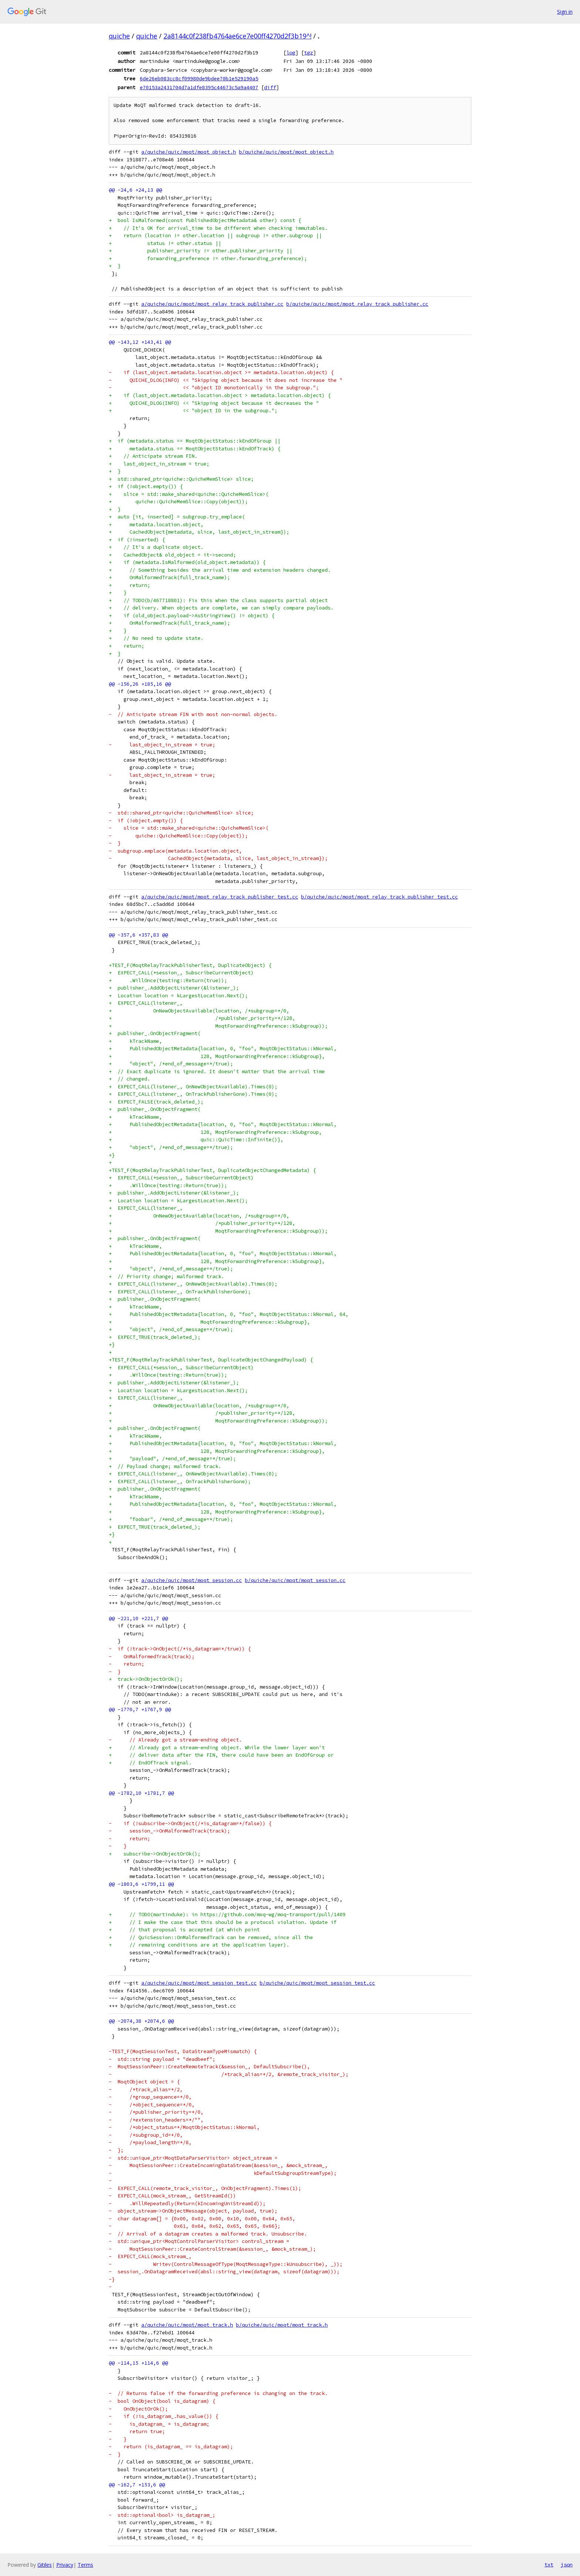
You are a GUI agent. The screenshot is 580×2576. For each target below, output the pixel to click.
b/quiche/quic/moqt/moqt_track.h (282, 2325)
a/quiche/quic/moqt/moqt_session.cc (191, 1580)
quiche (119, 35)
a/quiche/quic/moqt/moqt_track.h (187, 2325)
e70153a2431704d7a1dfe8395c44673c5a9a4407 (199, 87)
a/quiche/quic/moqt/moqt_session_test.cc (199, 1983)
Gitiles (44, 2564)
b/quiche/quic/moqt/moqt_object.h (286, 152)
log (290, 52)
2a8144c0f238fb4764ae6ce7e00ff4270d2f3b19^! (237, 35)
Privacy (64, 2564)
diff (270, 87)
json (567, 2564)
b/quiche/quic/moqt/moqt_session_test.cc (317, 1983)
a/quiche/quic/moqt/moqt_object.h (188, 152)
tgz (308, 52)
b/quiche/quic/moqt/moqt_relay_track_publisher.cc (357, 304)
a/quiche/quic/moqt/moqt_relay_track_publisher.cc (212, 304)
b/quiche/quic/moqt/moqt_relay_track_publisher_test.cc (379, 897)
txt (548, 2564)
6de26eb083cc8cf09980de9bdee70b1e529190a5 (199, 78)
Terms (85, 2564)
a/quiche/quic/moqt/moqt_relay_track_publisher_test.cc (219, 897)
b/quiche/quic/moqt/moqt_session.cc (295, 1580)
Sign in (565, 11)
